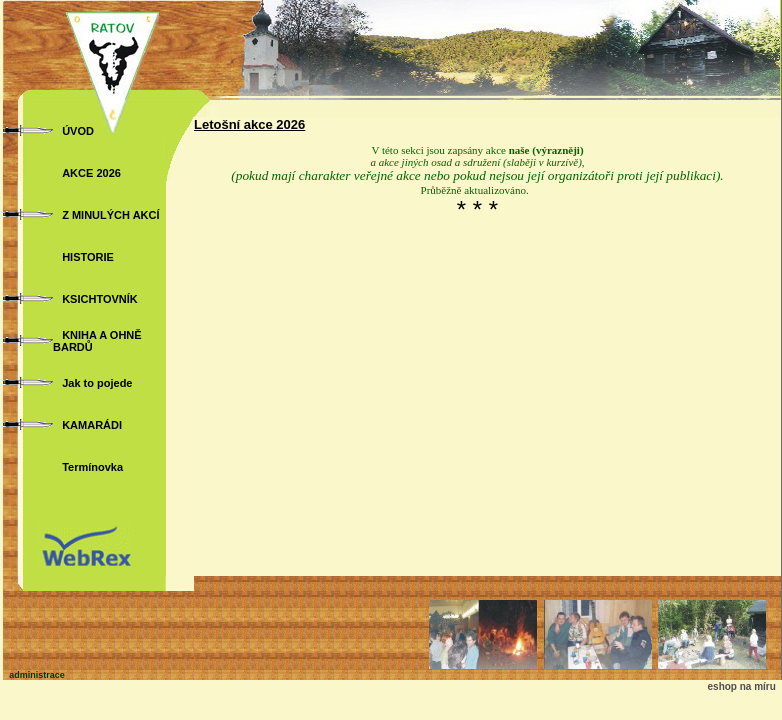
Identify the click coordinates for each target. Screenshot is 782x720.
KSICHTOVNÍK (100, 299)
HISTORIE (88, 257)
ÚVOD (78, 131)
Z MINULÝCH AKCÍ (110, 215)
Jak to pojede (97, 383)
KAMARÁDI (92, 425)
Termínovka (92, 467)
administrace (37, 675)
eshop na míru (742, 686)
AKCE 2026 (91, 173)
